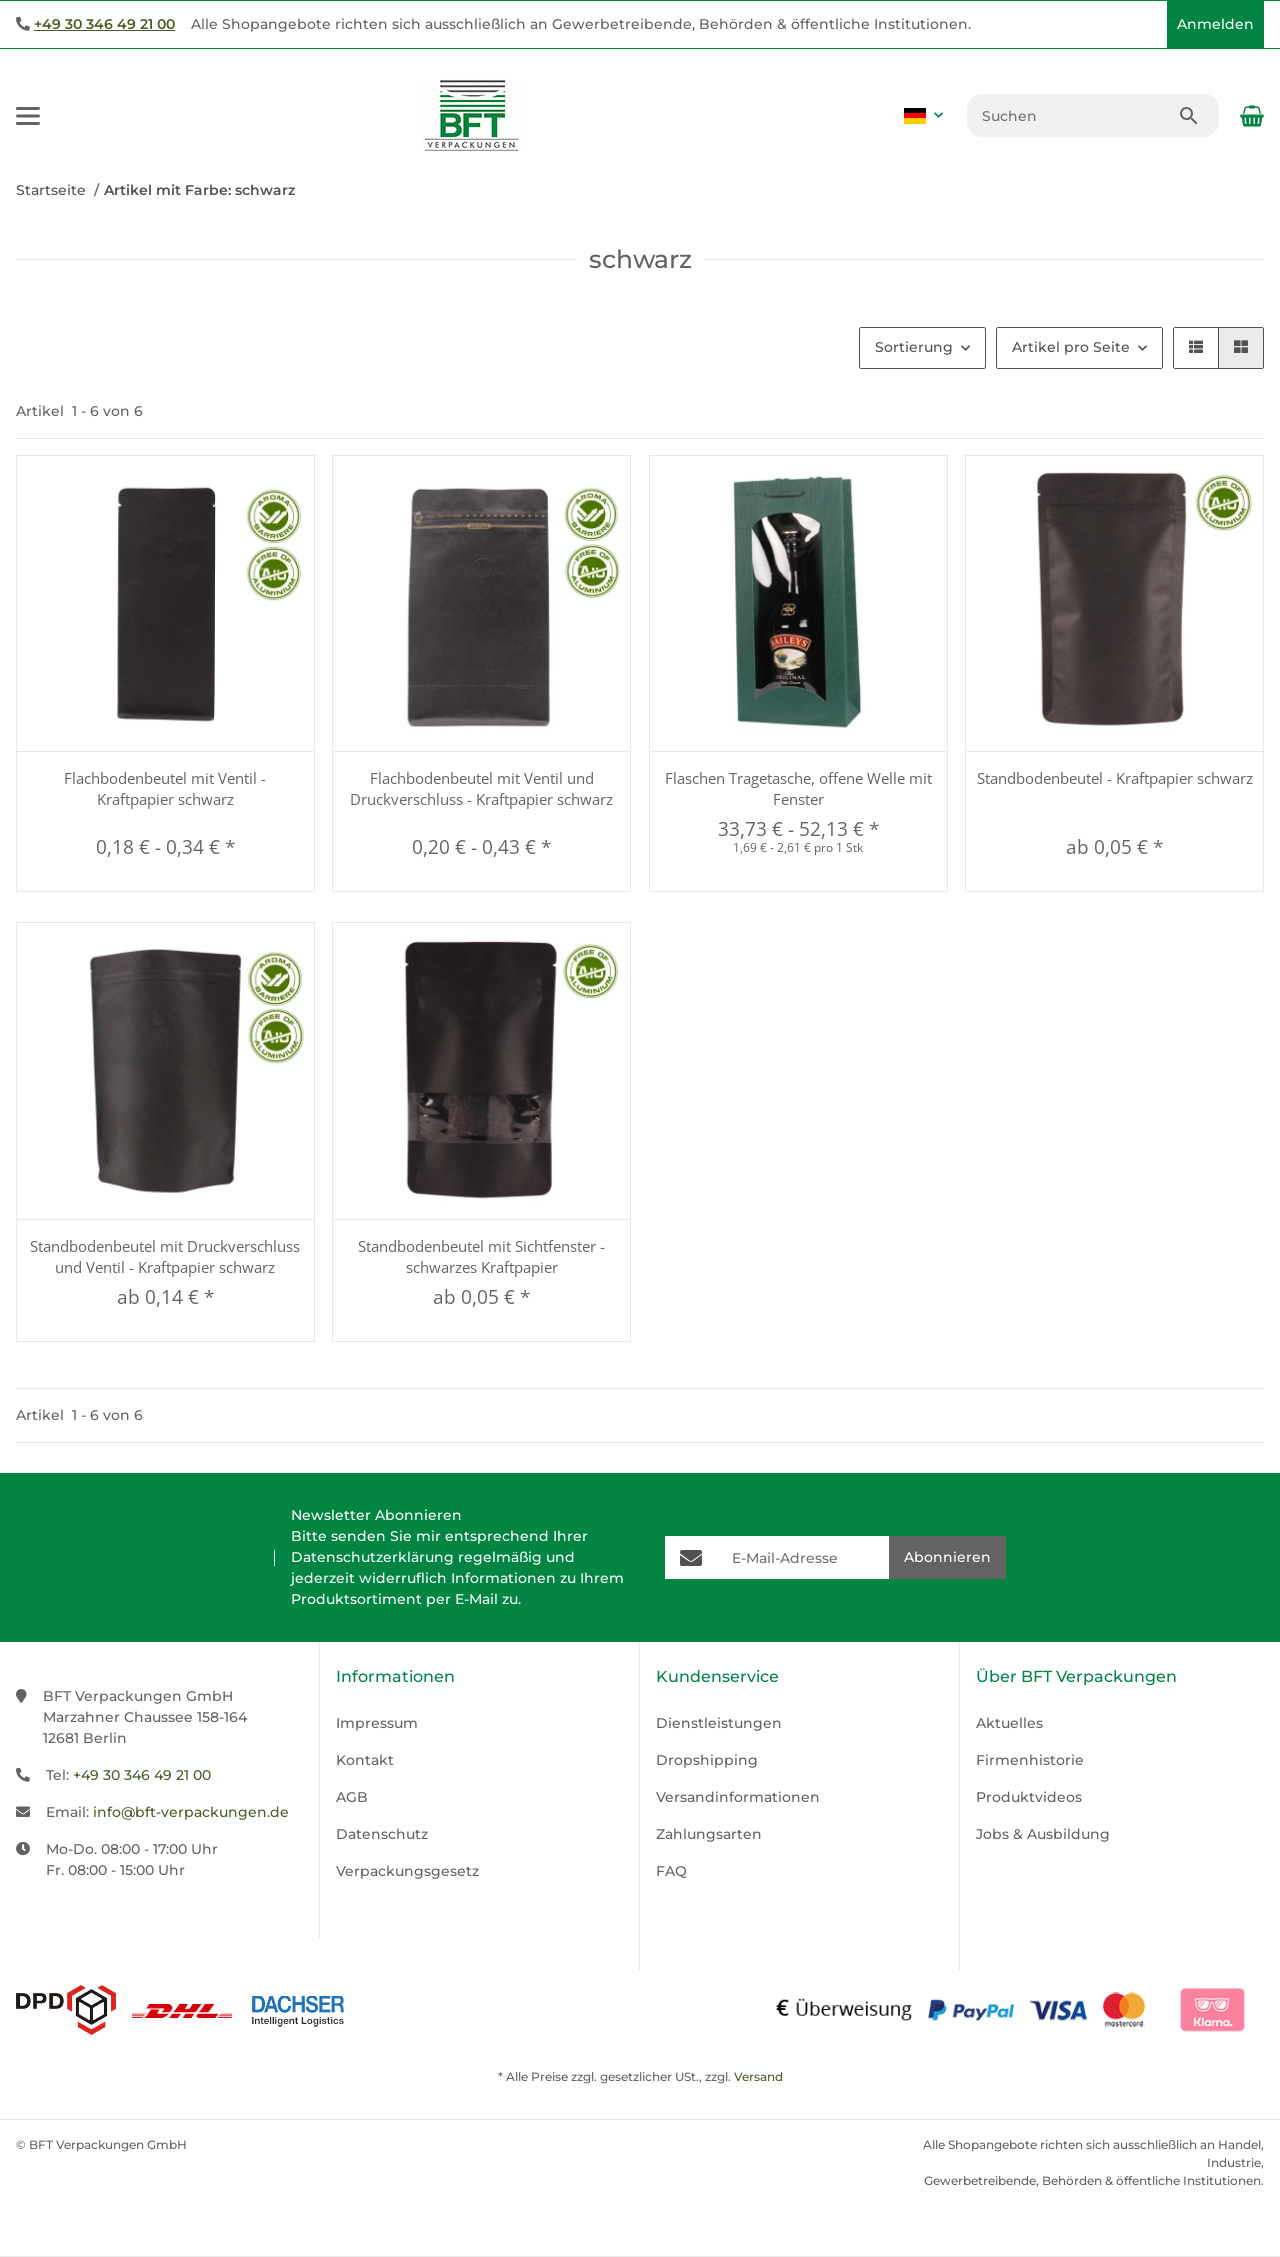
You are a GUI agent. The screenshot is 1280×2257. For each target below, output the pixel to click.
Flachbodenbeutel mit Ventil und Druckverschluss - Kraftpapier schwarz (481, 788)
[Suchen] (1072, 115)
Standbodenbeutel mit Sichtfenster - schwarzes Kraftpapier (481, 1256)
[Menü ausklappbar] (28, 116)
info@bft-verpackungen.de (191, 1812)
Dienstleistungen (719, 1723)
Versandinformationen (738, 1797)
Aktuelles (1009, 1723)
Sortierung (914, 347)
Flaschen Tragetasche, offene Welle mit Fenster (798, 788)
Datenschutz (382, 1834)
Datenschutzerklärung (372, 1557)
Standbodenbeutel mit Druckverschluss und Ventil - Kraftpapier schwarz (165, 1256)
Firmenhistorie (1030, 1760)
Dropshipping (707, 1760)
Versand (758, 2076)
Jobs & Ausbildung (1043, 1834)
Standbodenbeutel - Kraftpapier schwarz (1115, 778)
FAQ (671, 1871)
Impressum (377, 1723)
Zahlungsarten (709, 1834)
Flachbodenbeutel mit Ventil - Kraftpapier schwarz (165, 788)
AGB (352, 1797)
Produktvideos (1029, 1797)
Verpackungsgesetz (407, 1871)
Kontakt (365, 1760)
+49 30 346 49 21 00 (104, 24)
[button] (1147, 25)
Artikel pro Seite (1071, 347)
